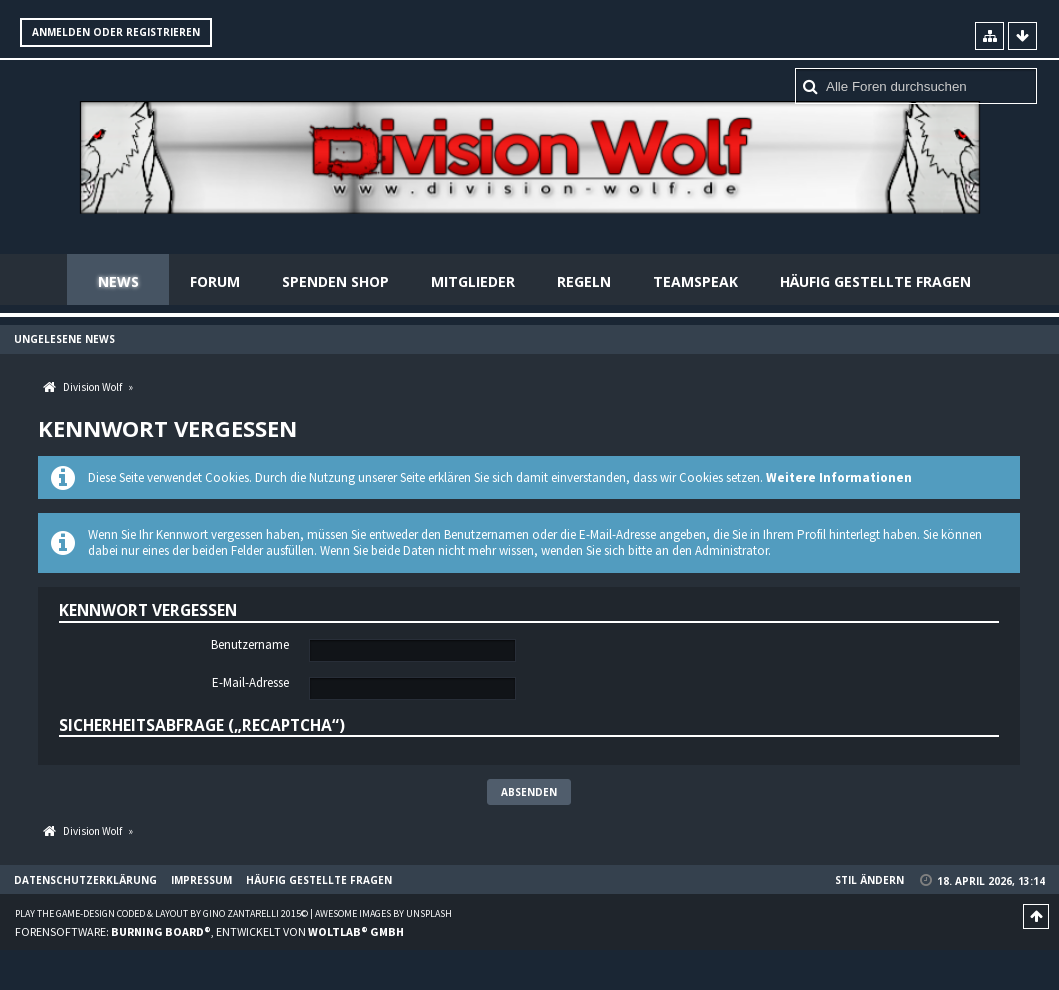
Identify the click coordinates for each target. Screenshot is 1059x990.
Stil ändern (869, 880)
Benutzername (250, 645)
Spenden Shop (335, 281)
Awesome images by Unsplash (383, 913)
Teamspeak (695, 281)
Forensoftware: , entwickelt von (209, 931)
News (118, 281)
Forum (215, 281)
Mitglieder (473, 281)
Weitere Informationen (839, 477)
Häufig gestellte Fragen (875, 281)
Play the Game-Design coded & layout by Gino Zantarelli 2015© (161, 913)
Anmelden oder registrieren (116, 32)
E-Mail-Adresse (250, 683)
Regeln (584, 281)
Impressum (201, 880)
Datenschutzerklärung (85, 880)
